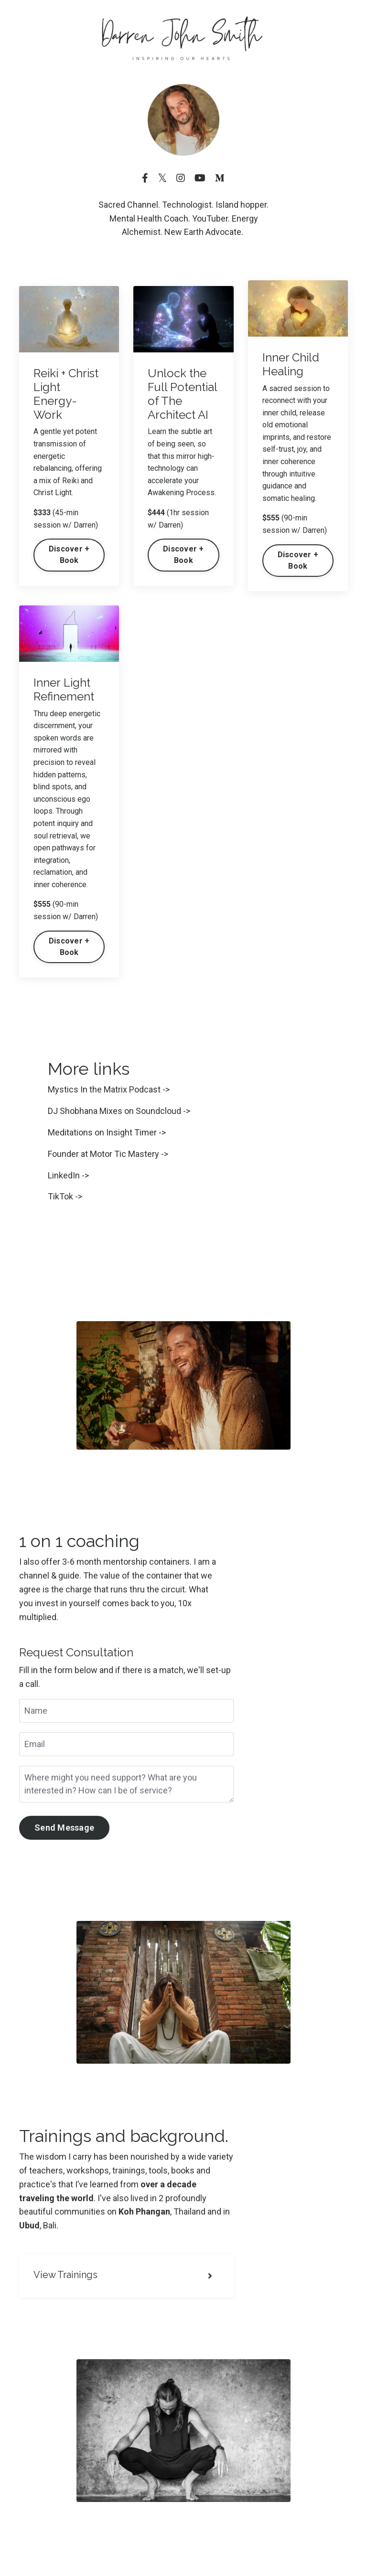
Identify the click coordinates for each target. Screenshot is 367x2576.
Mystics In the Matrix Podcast (104, 1089)
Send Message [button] (64, 1828)
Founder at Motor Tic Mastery (103, 1154)
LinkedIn (64, 1175)
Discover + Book (69, 554)
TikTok (60, 1196)
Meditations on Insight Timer (102, 1132)
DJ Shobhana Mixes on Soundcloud (114, 1111)
